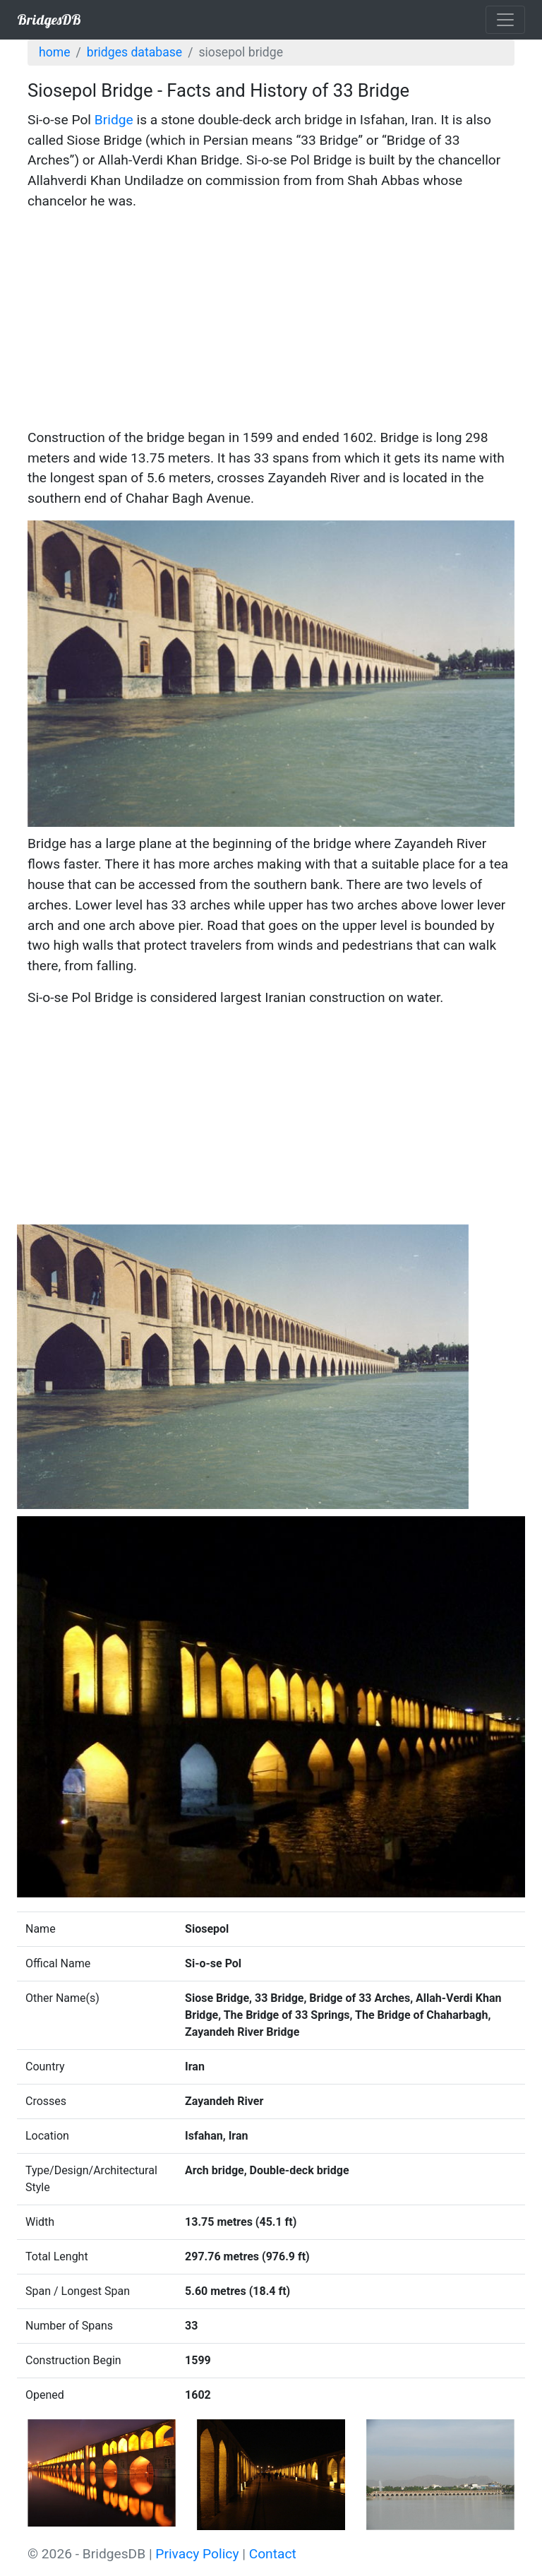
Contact (272, 2554)
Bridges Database (134, 52)
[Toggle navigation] (505, 20)
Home (54, 52)
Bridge (114, 120)
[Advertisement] (271, 322)
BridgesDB (49, 19)
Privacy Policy (197, 2554)
